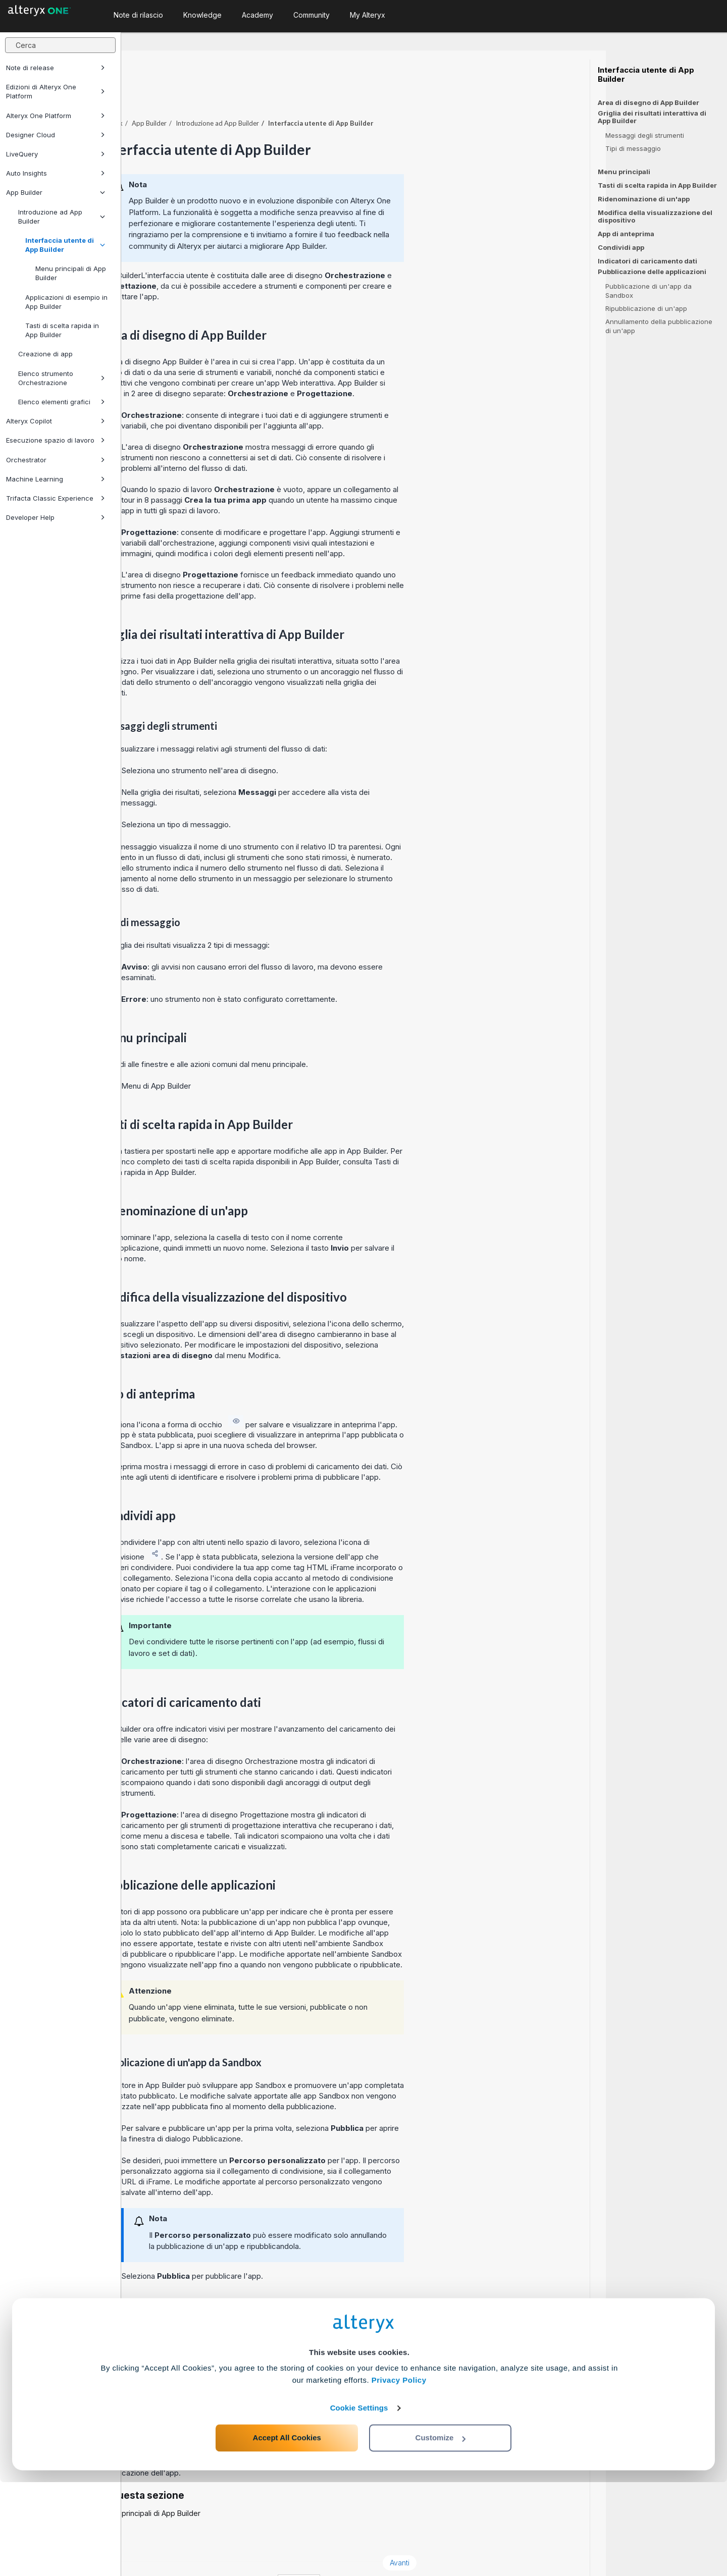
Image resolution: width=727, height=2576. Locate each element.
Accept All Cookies (287, 2531)
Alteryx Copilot (55, 421)
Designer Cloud (55, 135)
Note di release (55, 68)
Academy (257, 15)
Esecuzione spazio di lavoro (55, 440)
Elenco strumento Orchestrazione (61, 378)
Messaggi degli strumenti (644, 135)
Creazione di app (45, 354)
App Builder (55, 192)
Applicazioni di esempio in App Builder (66, 301)
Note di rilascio (138, 15)
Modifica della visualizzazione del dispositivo (655, 216)
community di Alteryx (286, 218)
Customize (441, 2531)
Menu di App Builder (277, 1058)
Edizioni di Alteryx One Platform (55, 91)
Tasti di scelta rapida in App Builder (62, 330)
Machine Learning (55, 479)
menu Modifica (374, 1327)
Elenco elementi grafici (61, 402)
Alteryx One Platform (55, 116)
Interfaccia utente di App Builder (65, 244)
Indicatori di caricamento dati (647, 261)
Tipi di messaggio (633, 148)
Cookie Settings (359, 2501)
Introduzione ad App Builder (61, 216)
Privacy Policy (399, 2474)
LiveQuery (55, 154)
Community (311, 15)
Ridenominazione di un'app (644, 199)
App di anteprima (626, 234)
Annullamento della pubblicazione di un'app (658, 326)
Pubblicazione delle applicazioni (652, 272)
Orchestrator (55, 460)
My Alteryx (367, 15)
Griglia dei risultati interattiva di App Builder (652, 117)
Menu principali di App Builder (70, 273)
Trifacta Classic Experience (55, 498)
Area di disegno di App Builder (648, 102)
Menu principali (624, 172)
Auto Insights (55, 173)
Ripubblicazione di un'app (646, 308)
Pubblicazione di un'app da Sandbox (648, 290)
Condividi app (621, 247)
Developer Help (55, 517)
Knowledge (202, 15)
